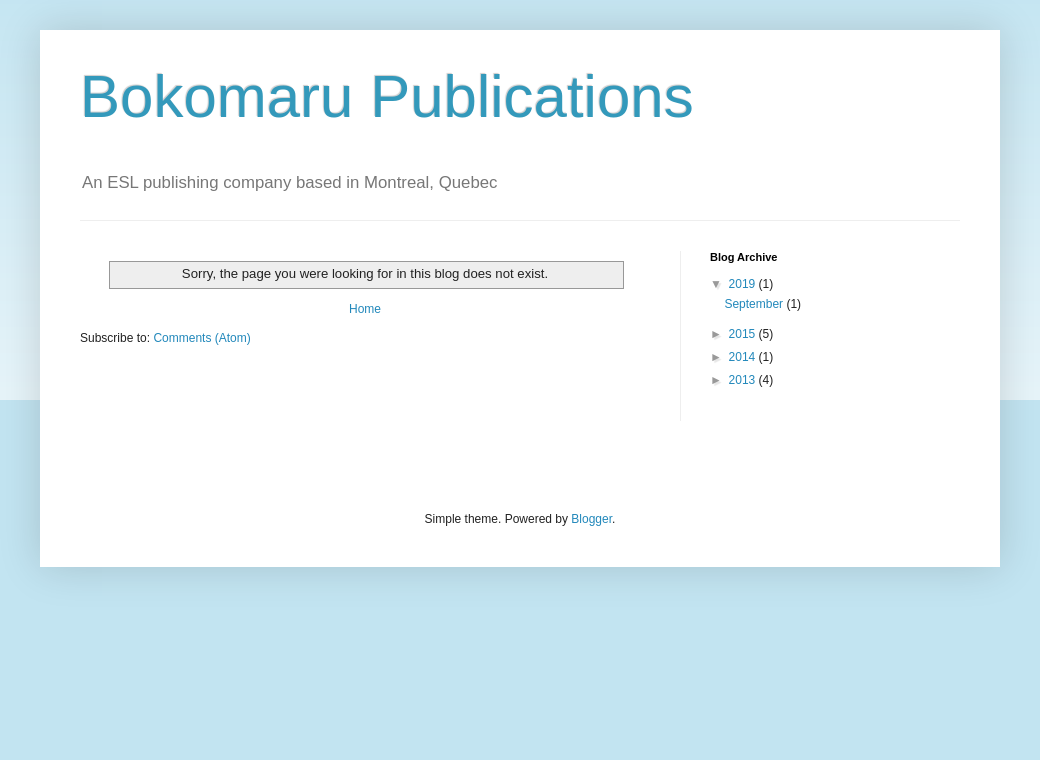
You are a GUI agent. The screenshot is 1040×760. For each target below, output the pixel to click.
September (755, 304)
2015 (744, 334)
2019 (744, 284)
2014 (744, 357)
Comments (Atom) (201, 338)
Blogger (591, 519)
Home (365, 309)
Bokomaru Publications (387, 96)
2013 (744, 380)
